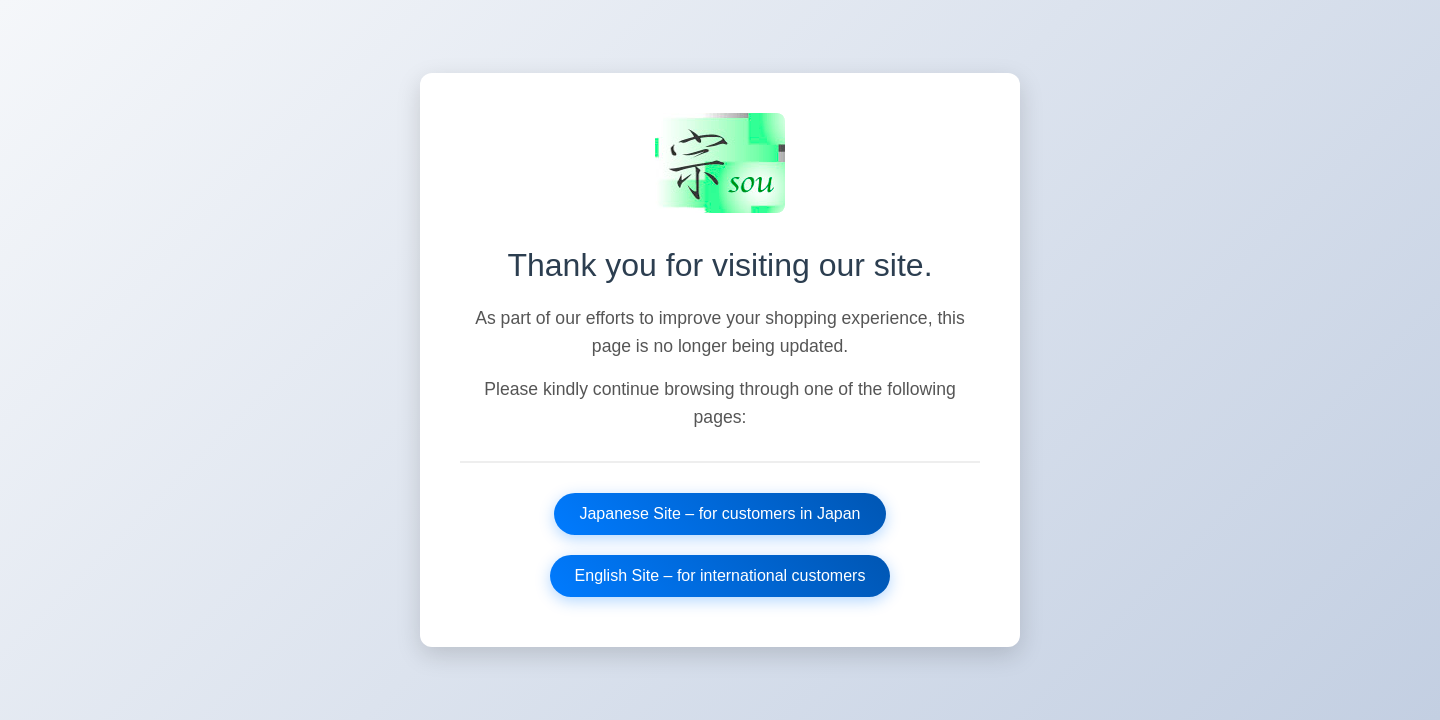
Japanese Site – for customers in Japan (719, 513)
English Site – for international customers (720, 575)
